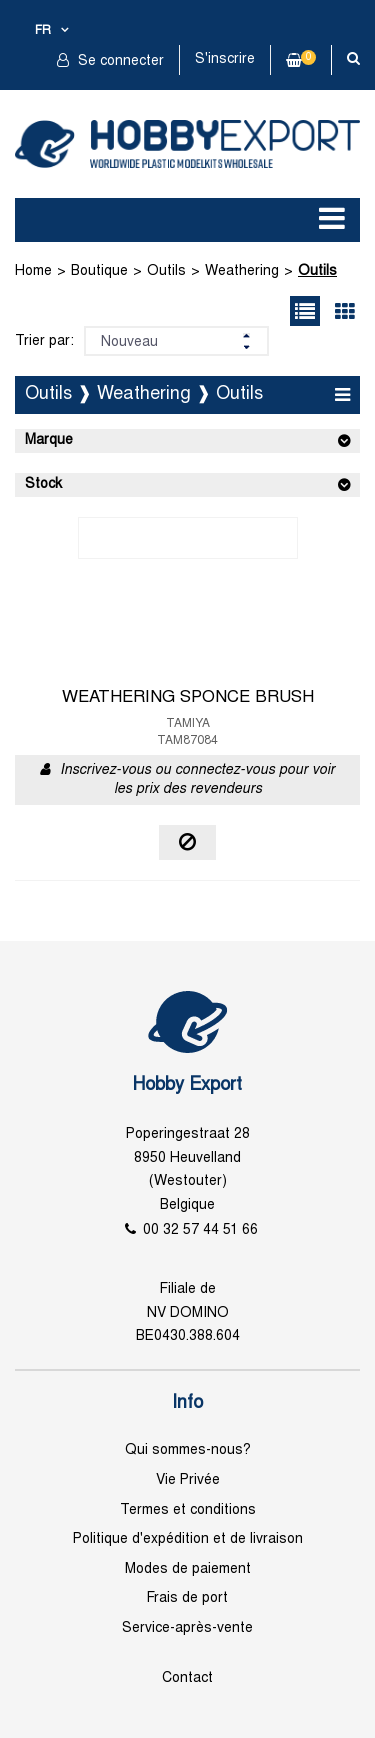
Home (33, 271)
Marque (49, 440)
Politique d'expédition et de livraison (188, 1539)
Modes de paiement (188, 1569)
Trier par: (44, 341)
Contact (187, 1678)
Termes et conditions (188, 1510)
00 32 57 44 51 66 (200, 1230)
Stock (43, 484)
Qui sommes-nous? (188, 1450)
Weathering (242, 271)
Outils (166, 271)
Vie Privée (188, 1480)
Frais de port (187, 1598)
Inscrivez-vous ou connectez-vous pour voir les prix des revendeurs (197, 780)
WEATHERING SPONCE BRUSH (188, 698)
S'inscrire (225, 59)
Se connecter (119, 61)
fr (43, 31)
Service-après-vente (187, 1628)
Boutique (99, 271)
